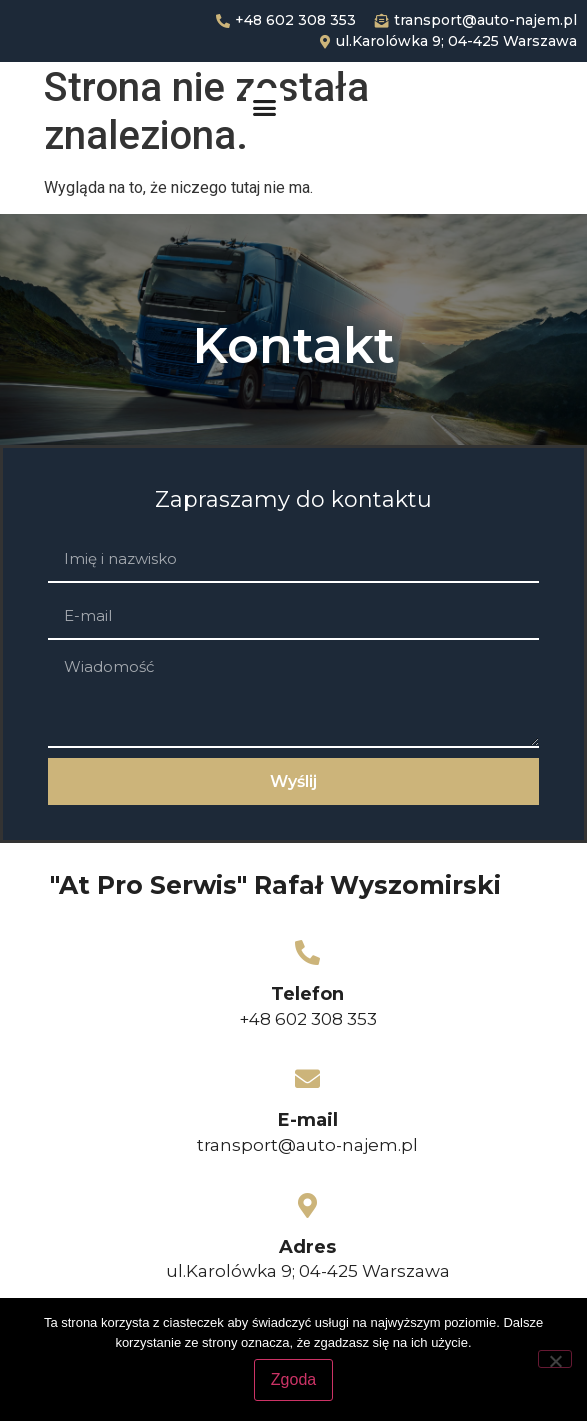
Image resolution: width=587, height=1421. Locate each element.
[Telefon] (307, 952)
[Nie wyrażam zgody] (555, 1359)
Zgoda (293, 1379)
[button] (265, 107)
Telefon (307, 994)
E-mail (308, 1120)
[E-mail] (307, 1078)
